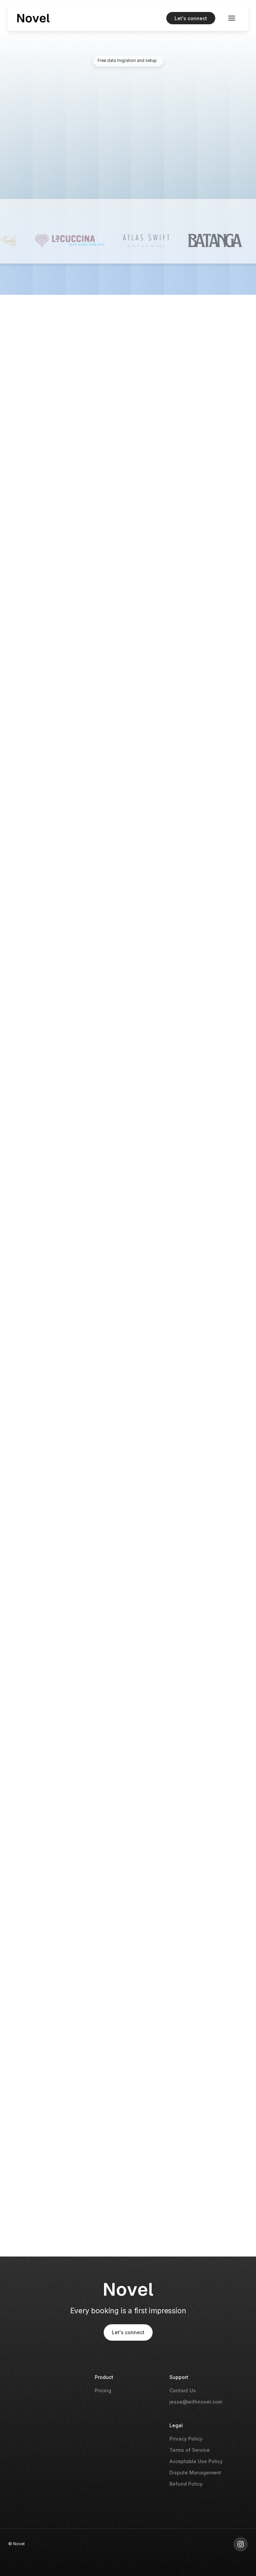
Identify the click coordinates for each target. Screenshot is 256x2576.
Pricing (103, 2390)
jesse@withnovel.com (195, 2402)
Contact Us (182, 2390)
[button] (231, 18)
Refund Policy (186, 2484)
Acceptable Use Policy (196, 2461)
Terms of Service (189, 2450)
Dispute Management (195, 2472)
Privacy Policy (186, 2439)
